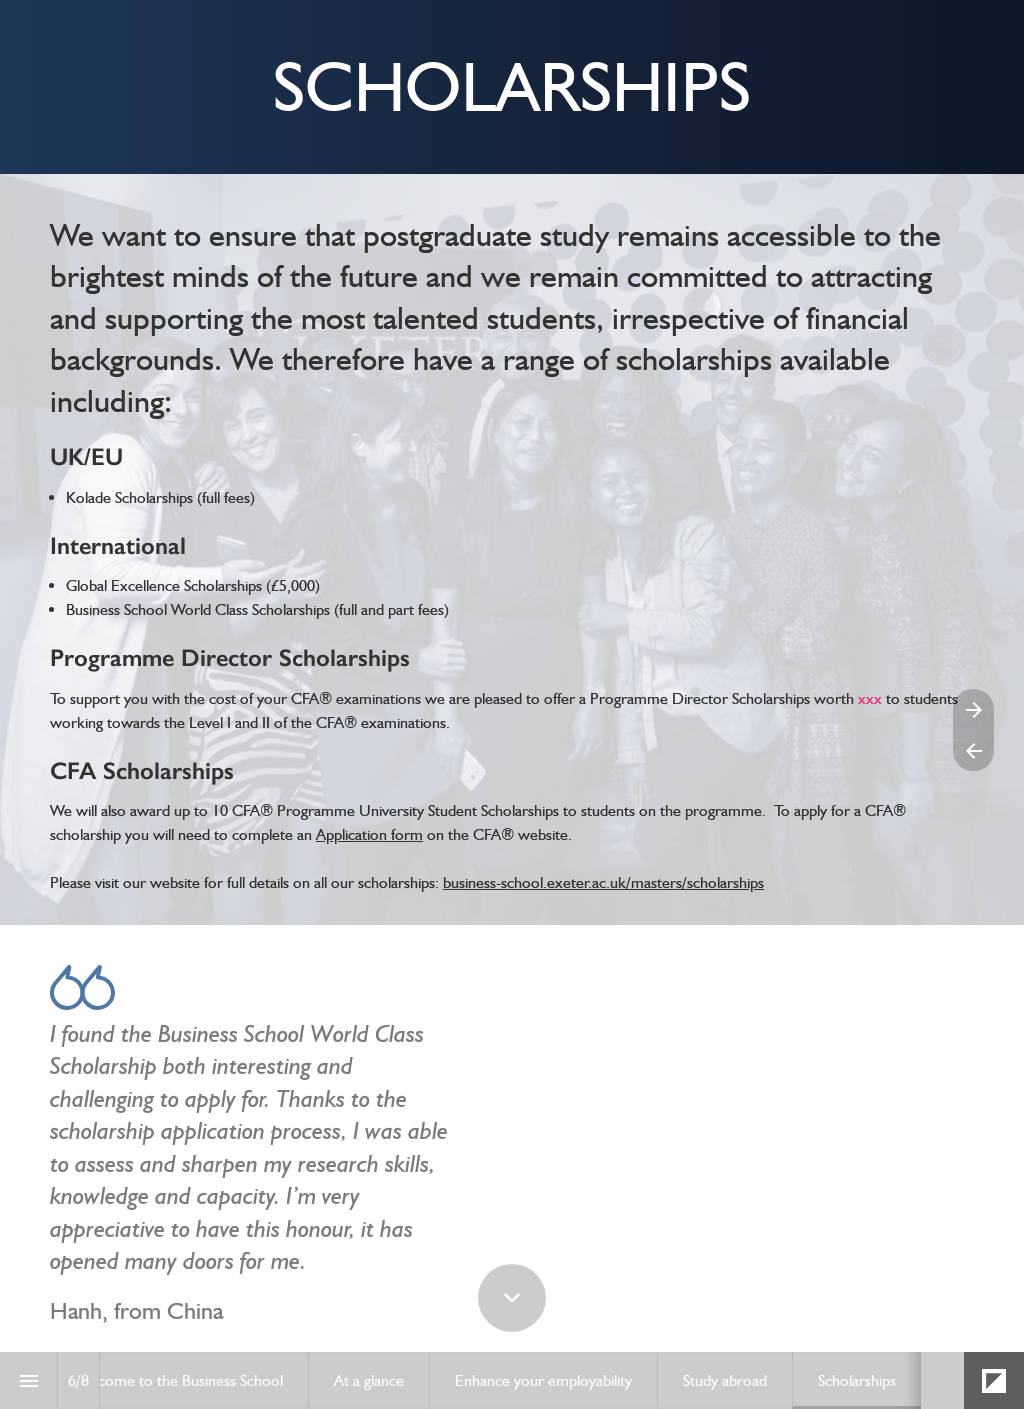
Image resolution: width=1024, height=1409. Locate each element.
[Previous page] (973, 750)
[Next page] (973, 709)
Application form (369, 834)
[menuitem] (178, 1380)
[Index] (28, 1380)
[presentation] (512, 87)
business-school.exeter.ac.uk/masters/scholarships (603, 882)
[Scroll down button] (512, 1298)
